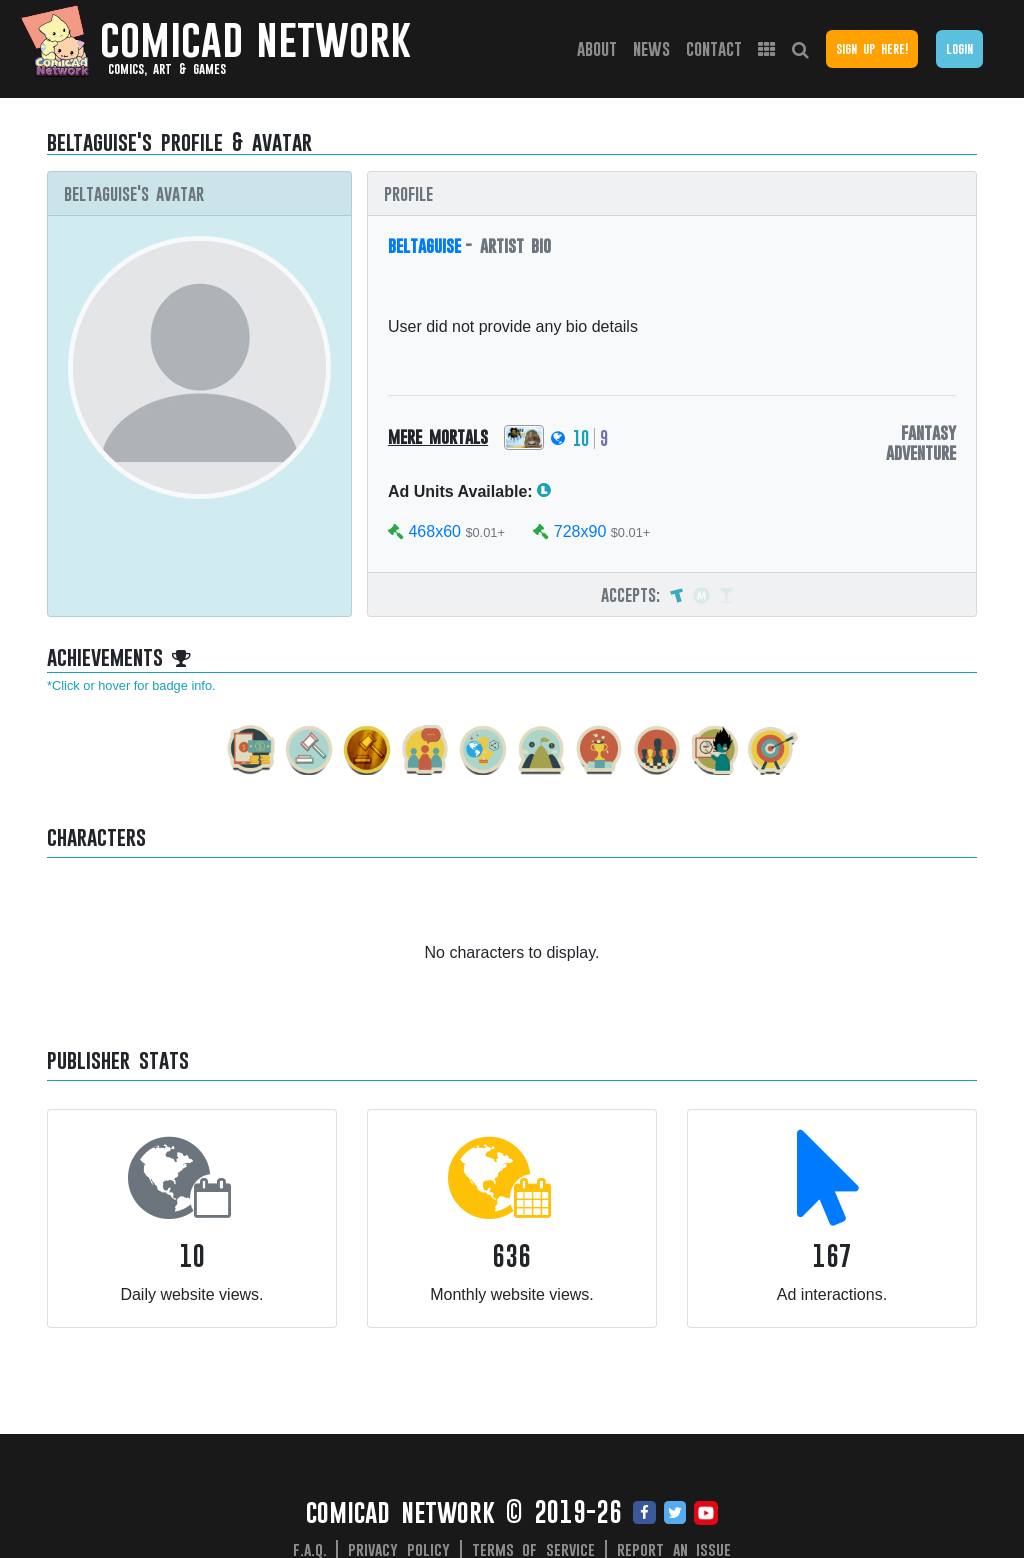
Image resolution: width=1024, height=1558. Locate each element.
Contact (714, 48)
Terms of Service (534, 1549)
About (597, 48)
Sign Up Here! (872, 48)
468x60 (434, 531)
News (651, 48)
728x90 (580, 531)
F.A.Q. (310, 1549)
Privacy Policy (399, 1549)
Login (959, 48)
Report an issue (674, 1549)
